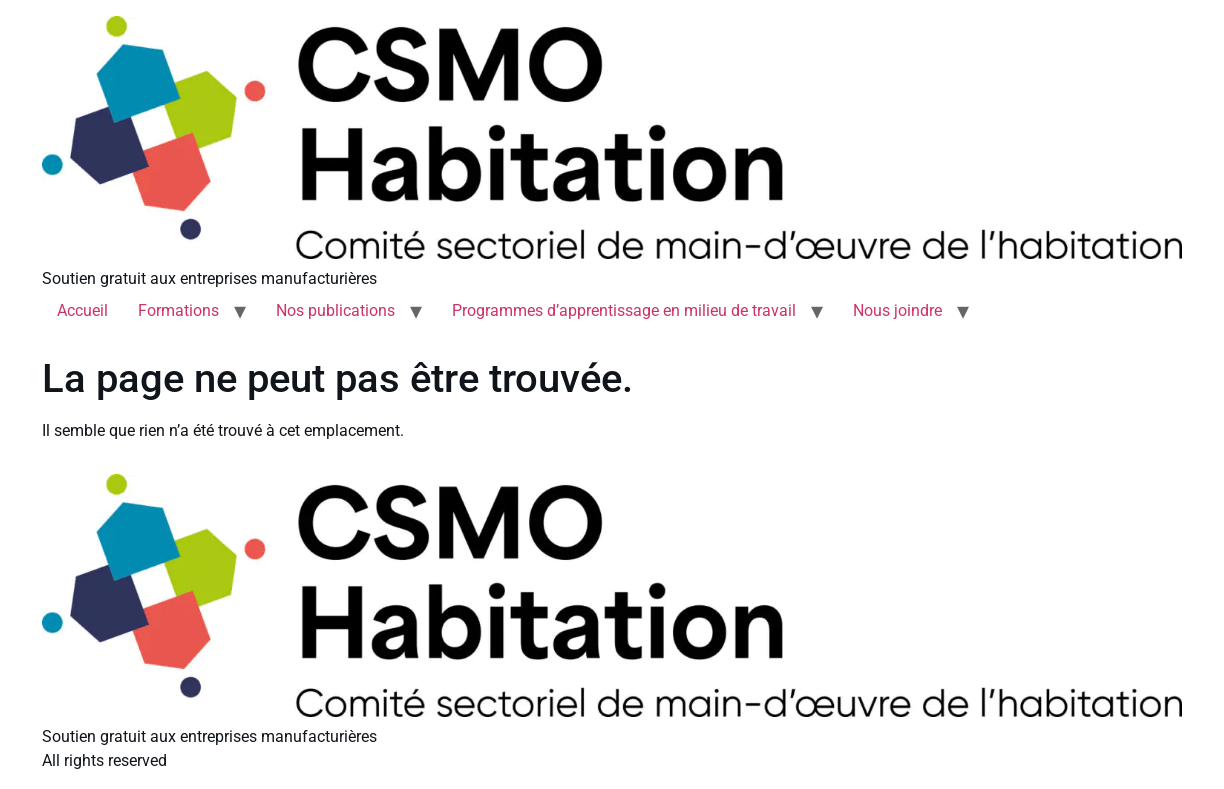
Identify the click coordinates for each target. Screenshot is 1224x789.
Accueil (82, 310)
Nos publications (335, 310)
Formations (178, 310)
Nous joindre (897, 310)
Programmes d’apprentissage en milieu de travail (624, 310)
